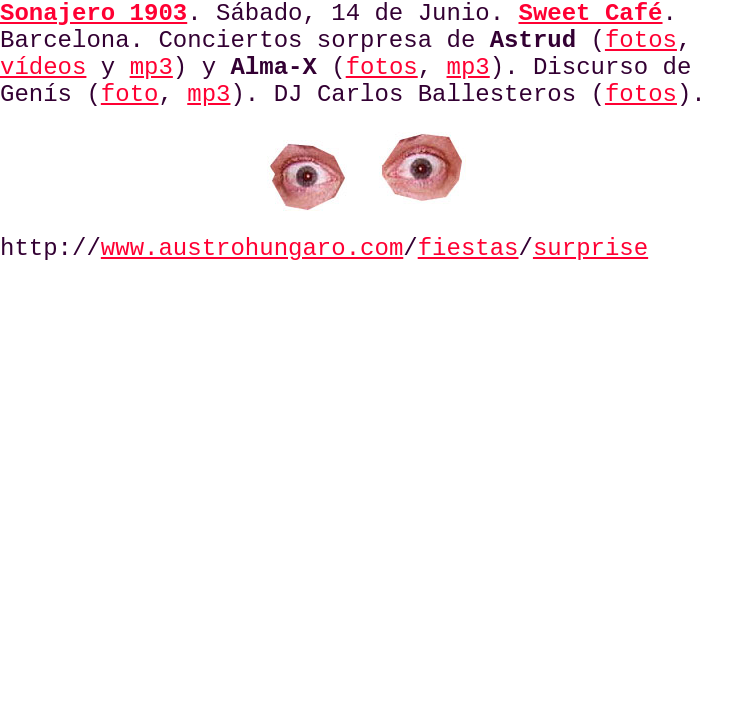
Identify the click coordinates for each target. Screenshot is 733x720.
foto (130, 94)
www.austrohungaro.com (252, 248)
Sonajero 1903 (93, 13)
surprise (590, 248)
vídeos (43, 67)
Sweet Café (591, 13)
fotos (641, 40)
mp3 (151, 67)
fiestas (468, 248)
